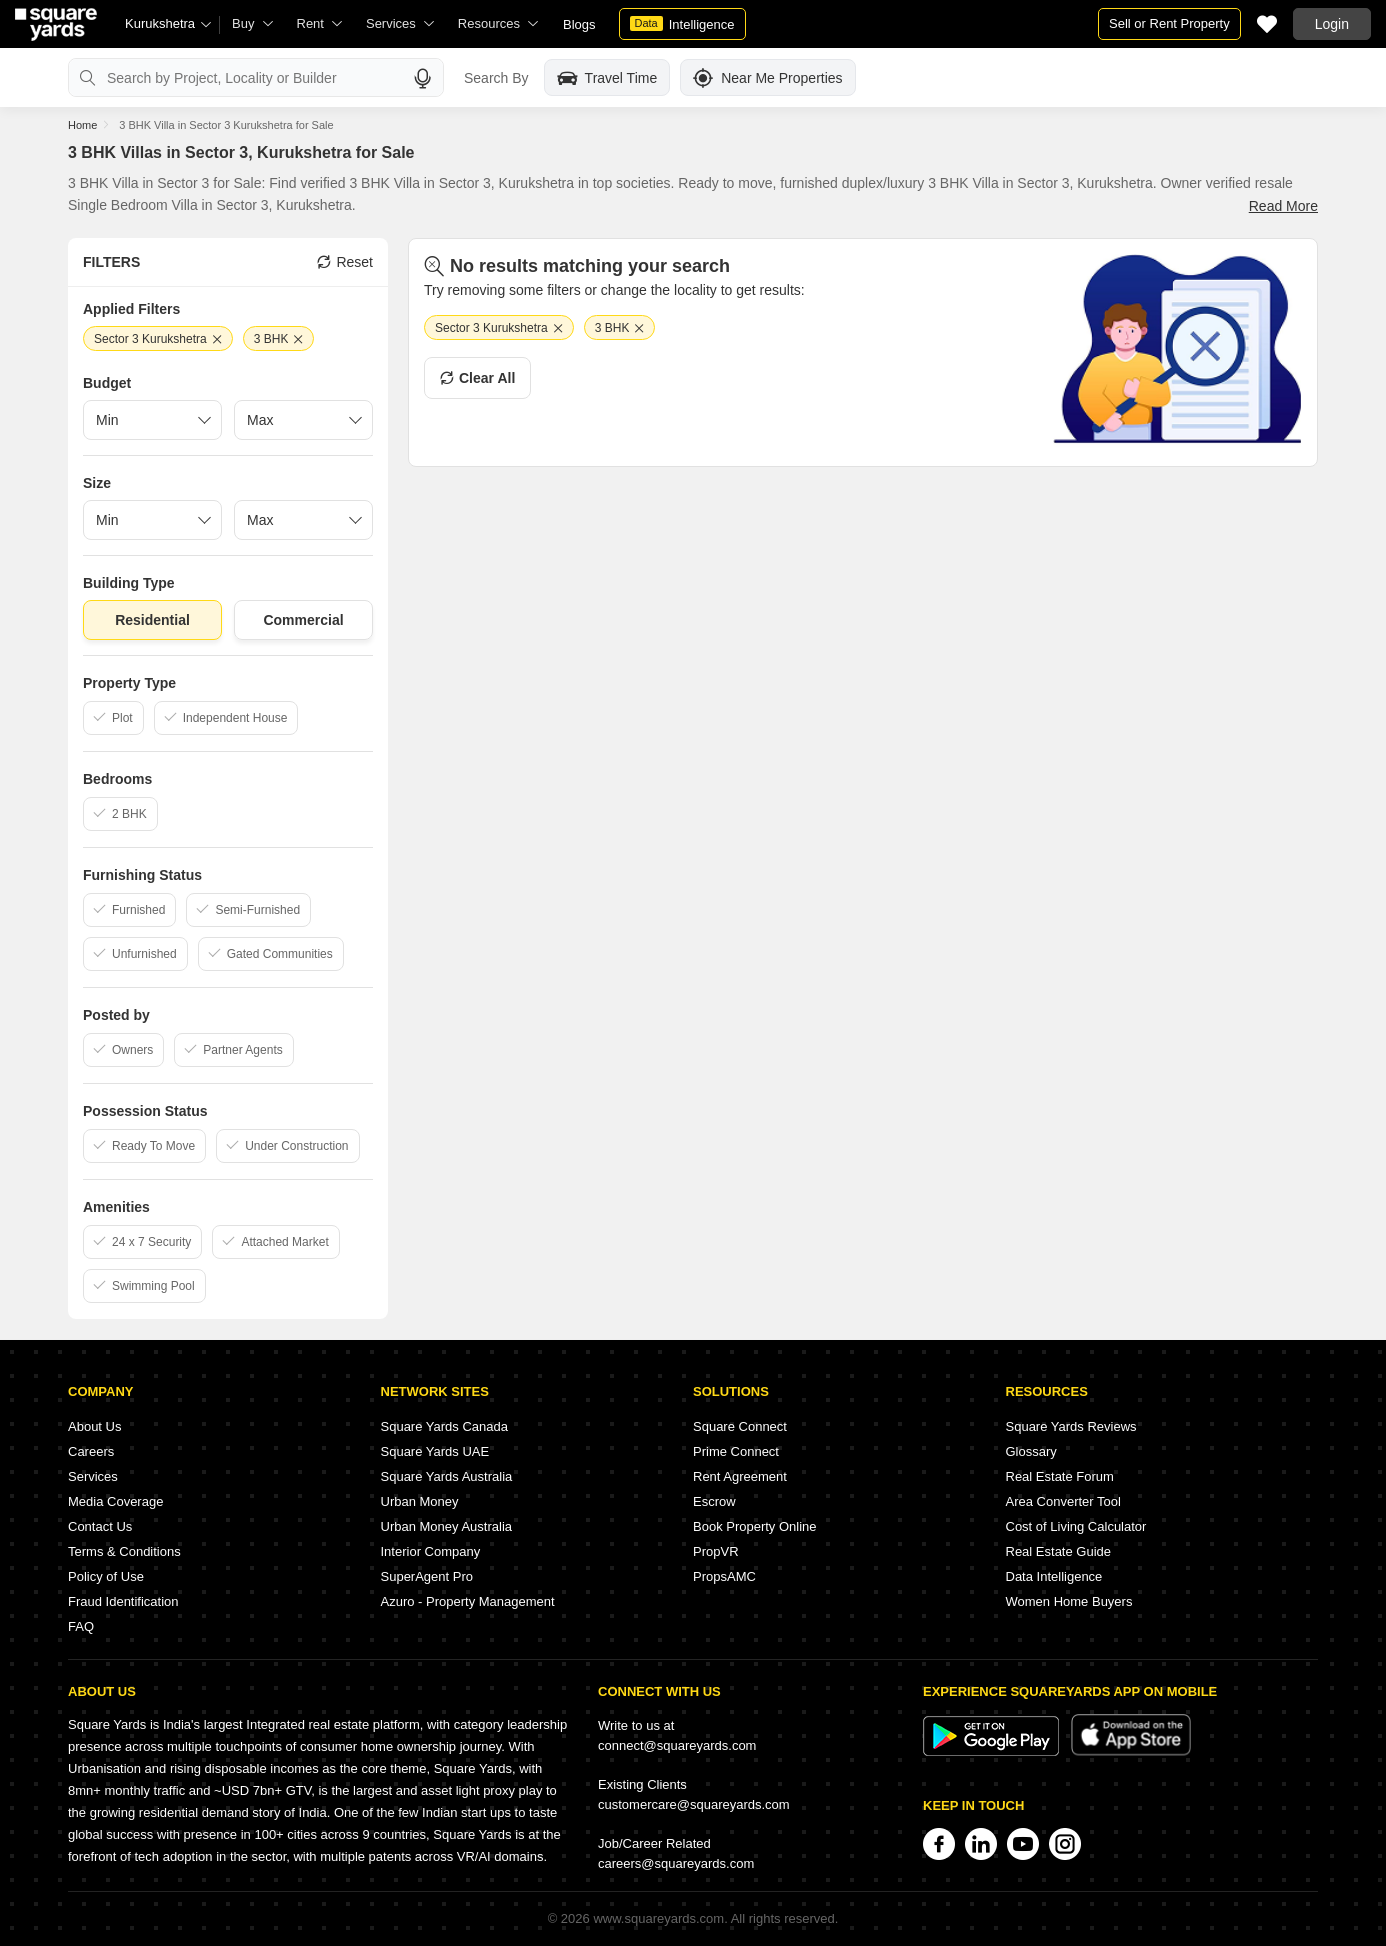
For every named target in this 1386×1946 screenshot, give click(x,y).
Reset (345, 262)
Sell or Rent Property (1169, 23)
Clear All (477, 378)
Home (82, 125)
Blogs (579, 24)
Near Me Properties (767, 78)
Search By (496, 78)
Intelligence (682, 24)
